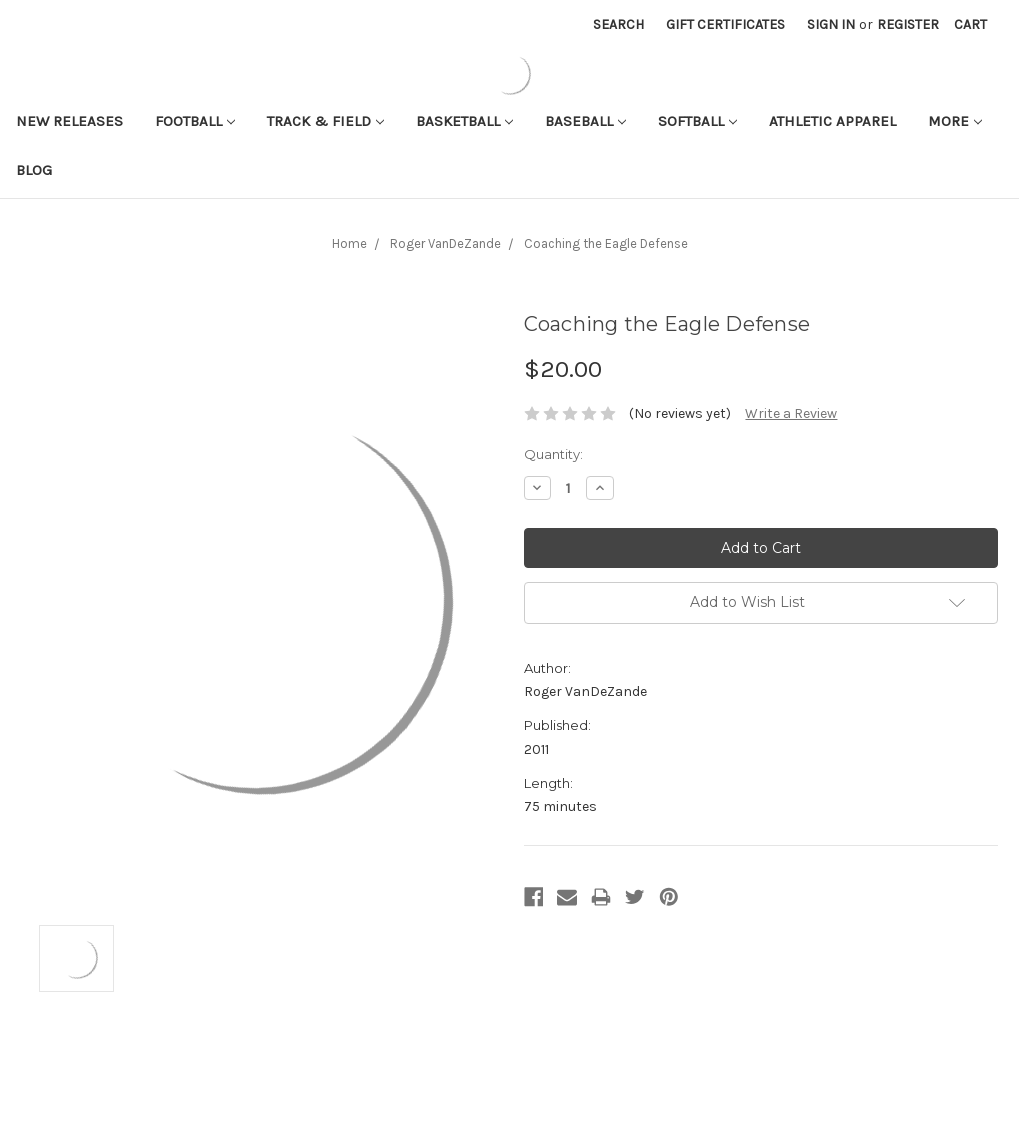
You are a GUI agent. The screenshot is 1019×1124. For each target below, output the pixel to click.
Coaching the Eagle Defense (606, 243)
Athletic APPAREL (832, 121)
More (955, 121)
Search (618, 24)
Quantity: (553, 454)
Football (195, 121)
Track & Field (325, 121)
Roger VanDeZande (445, 243)
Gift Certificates (725, 24)
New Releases (69, 121)
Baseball (585, 121)
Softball (697, 121)
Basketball (464, 121)
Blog (34, 170)
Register (908, 24)
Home (349, 243)
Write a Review (791, 413)
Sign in (831, 24)
